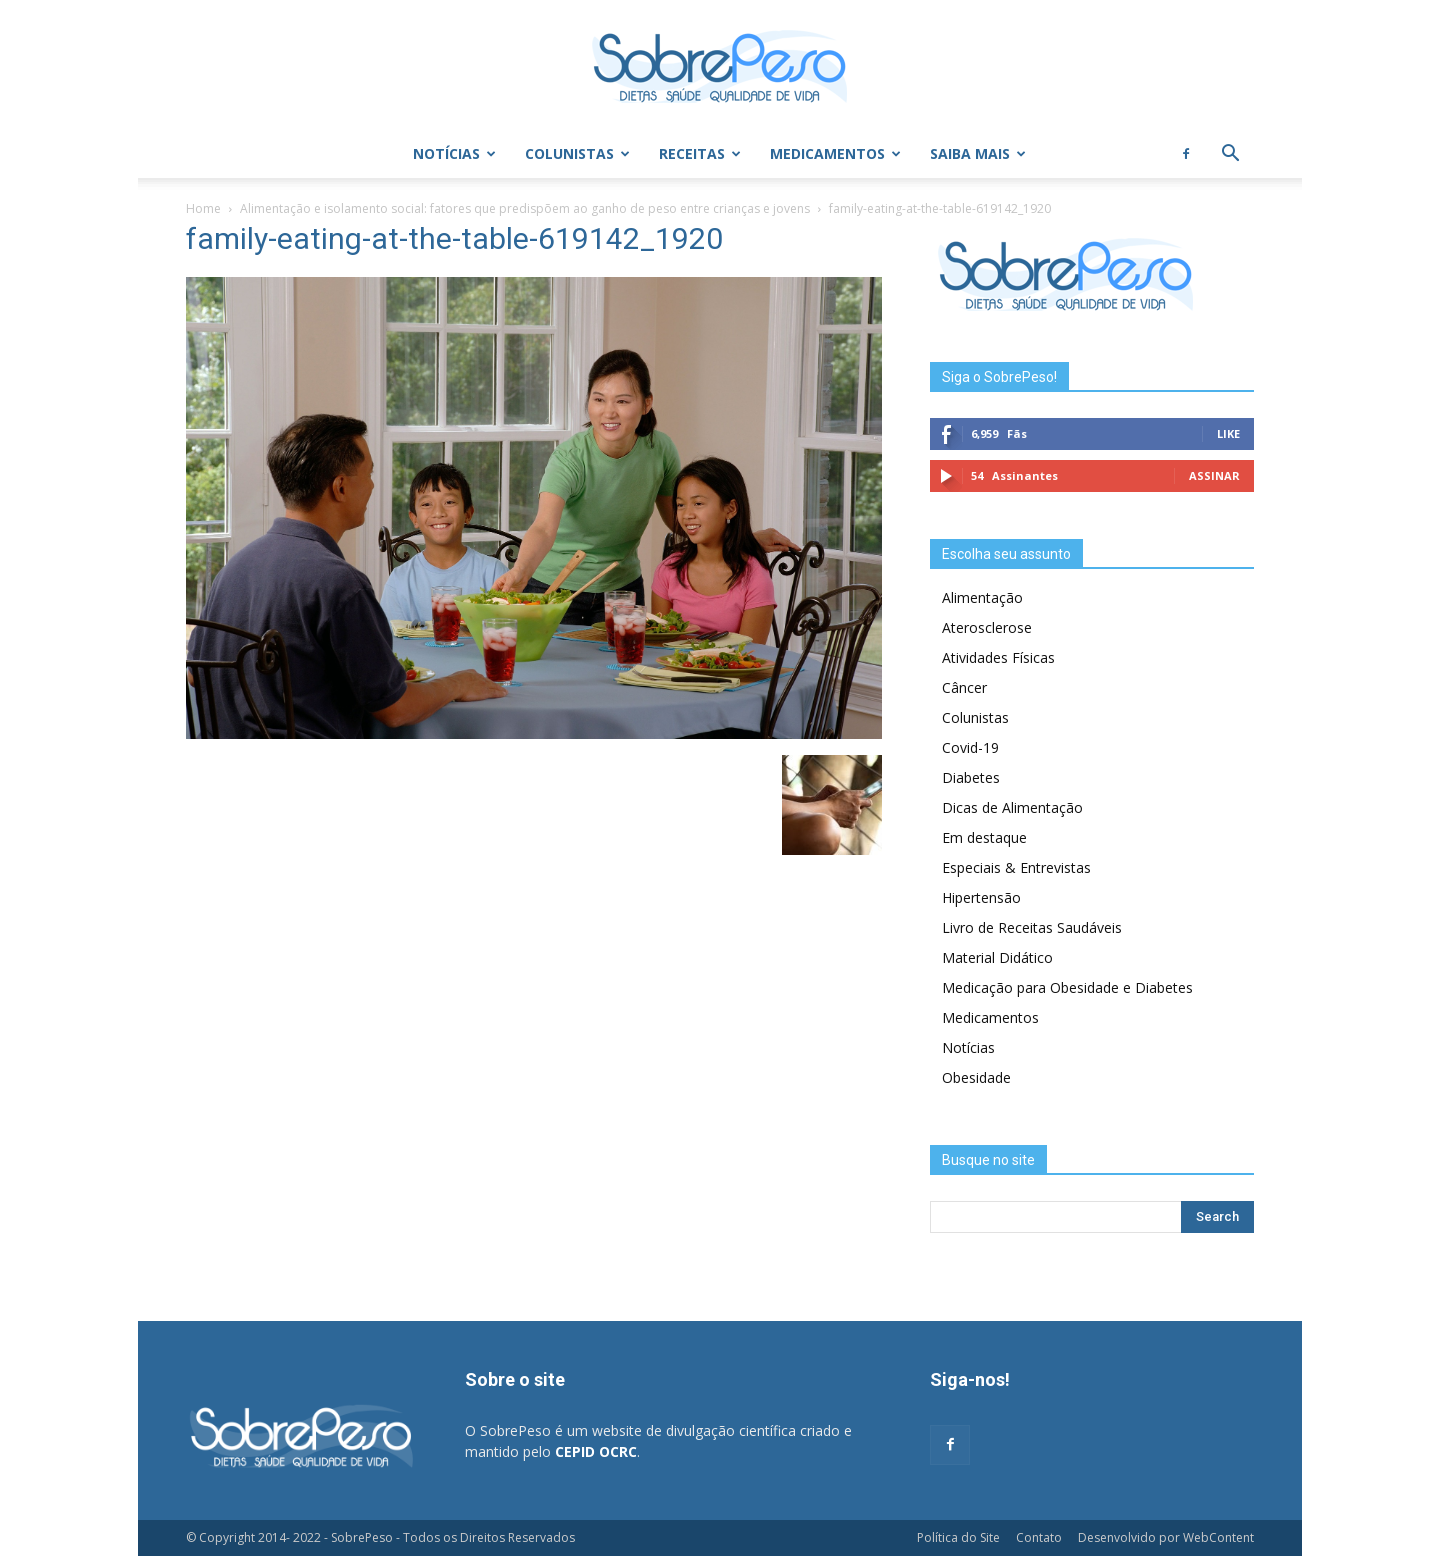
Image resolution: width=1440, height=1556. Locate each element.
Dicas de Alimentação (1012, 807)
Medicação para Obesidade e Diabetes (1067, 987)
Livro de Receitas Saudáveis (1032, 927)
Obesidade (976, 1077)
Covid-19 (970, 747)
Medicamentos (835, 153)
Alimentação (982, 597)
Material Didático (997, 957)
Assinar (1214, 475)
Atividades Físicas (998, 657)
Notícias (454, 153)
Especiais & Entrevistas (1016, 867)
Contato (1039, 1537)
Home (203, 208)
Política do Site (958, 1537)
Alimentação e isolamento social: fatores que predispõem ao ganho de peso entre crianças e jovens (525, 208)
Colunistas (577, 153)
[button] (1230, 155)
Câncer (964, 687)
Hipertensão (981, 897)
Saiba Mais (978, 153)
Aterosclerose (987, 627)
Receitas (700, 153)
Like (1228, 433)
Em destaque (984, 837)
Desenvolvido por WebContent (1166, 1537)
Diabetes (971, 777)
